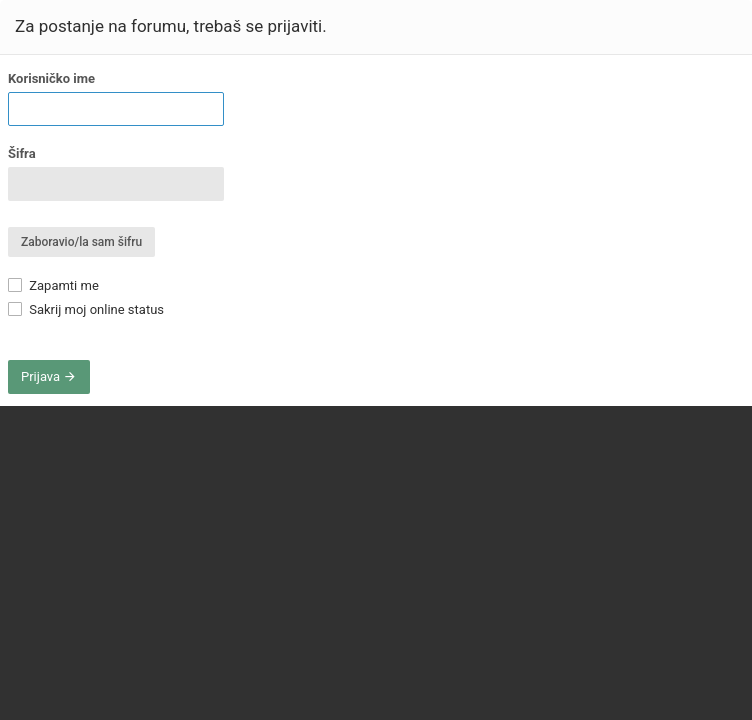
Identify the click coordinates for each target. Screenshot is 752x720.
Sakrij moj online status (86, 309)
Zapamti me (53, 285)
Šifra (22, 153)
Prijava (49, 376)
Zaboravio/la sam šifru (81, 242)
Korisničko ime (51, 78)
